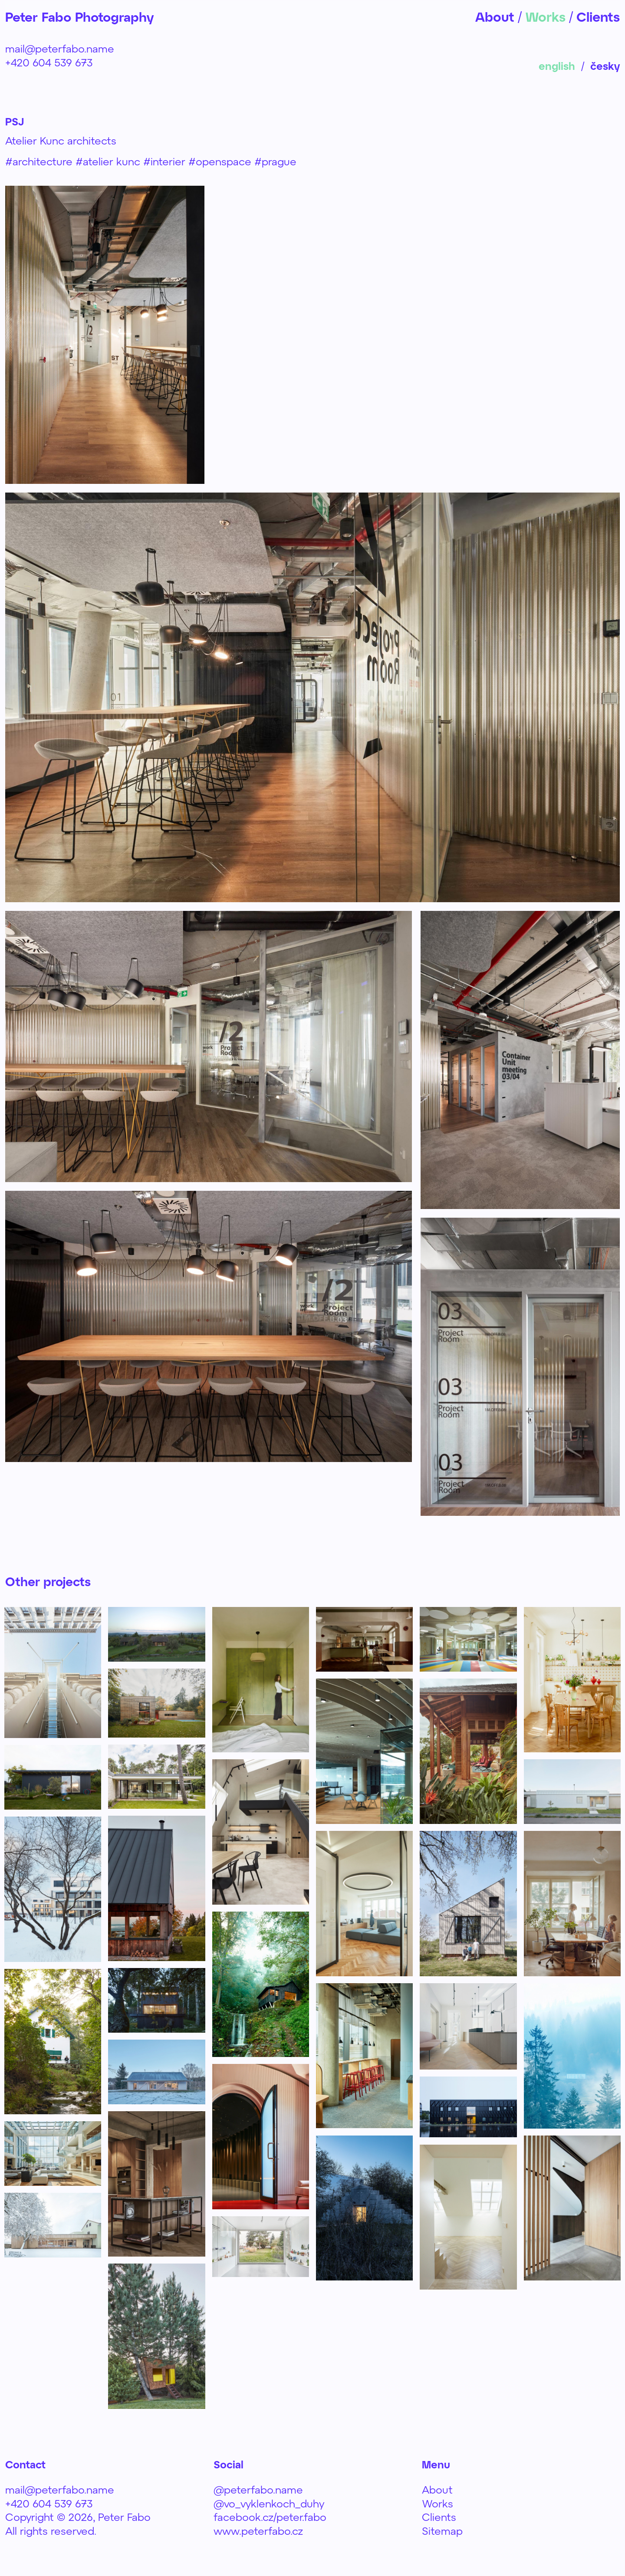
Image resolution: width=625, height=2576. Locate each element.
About (437, 2489)
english (557, 65)
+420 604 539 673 (49, 62)
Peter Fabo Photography (81, 17)
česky (605, 65)
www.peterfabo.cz (258, 2530)
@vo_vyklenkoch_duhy (269, 2503)
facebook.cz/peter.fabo (270, 2516)
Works (437, 2503)
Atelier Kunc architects (60, 140)
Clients (439, 2516)
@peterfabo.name (258, 2489)
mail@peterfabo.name (59, 48)
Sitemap (442, 2530)
